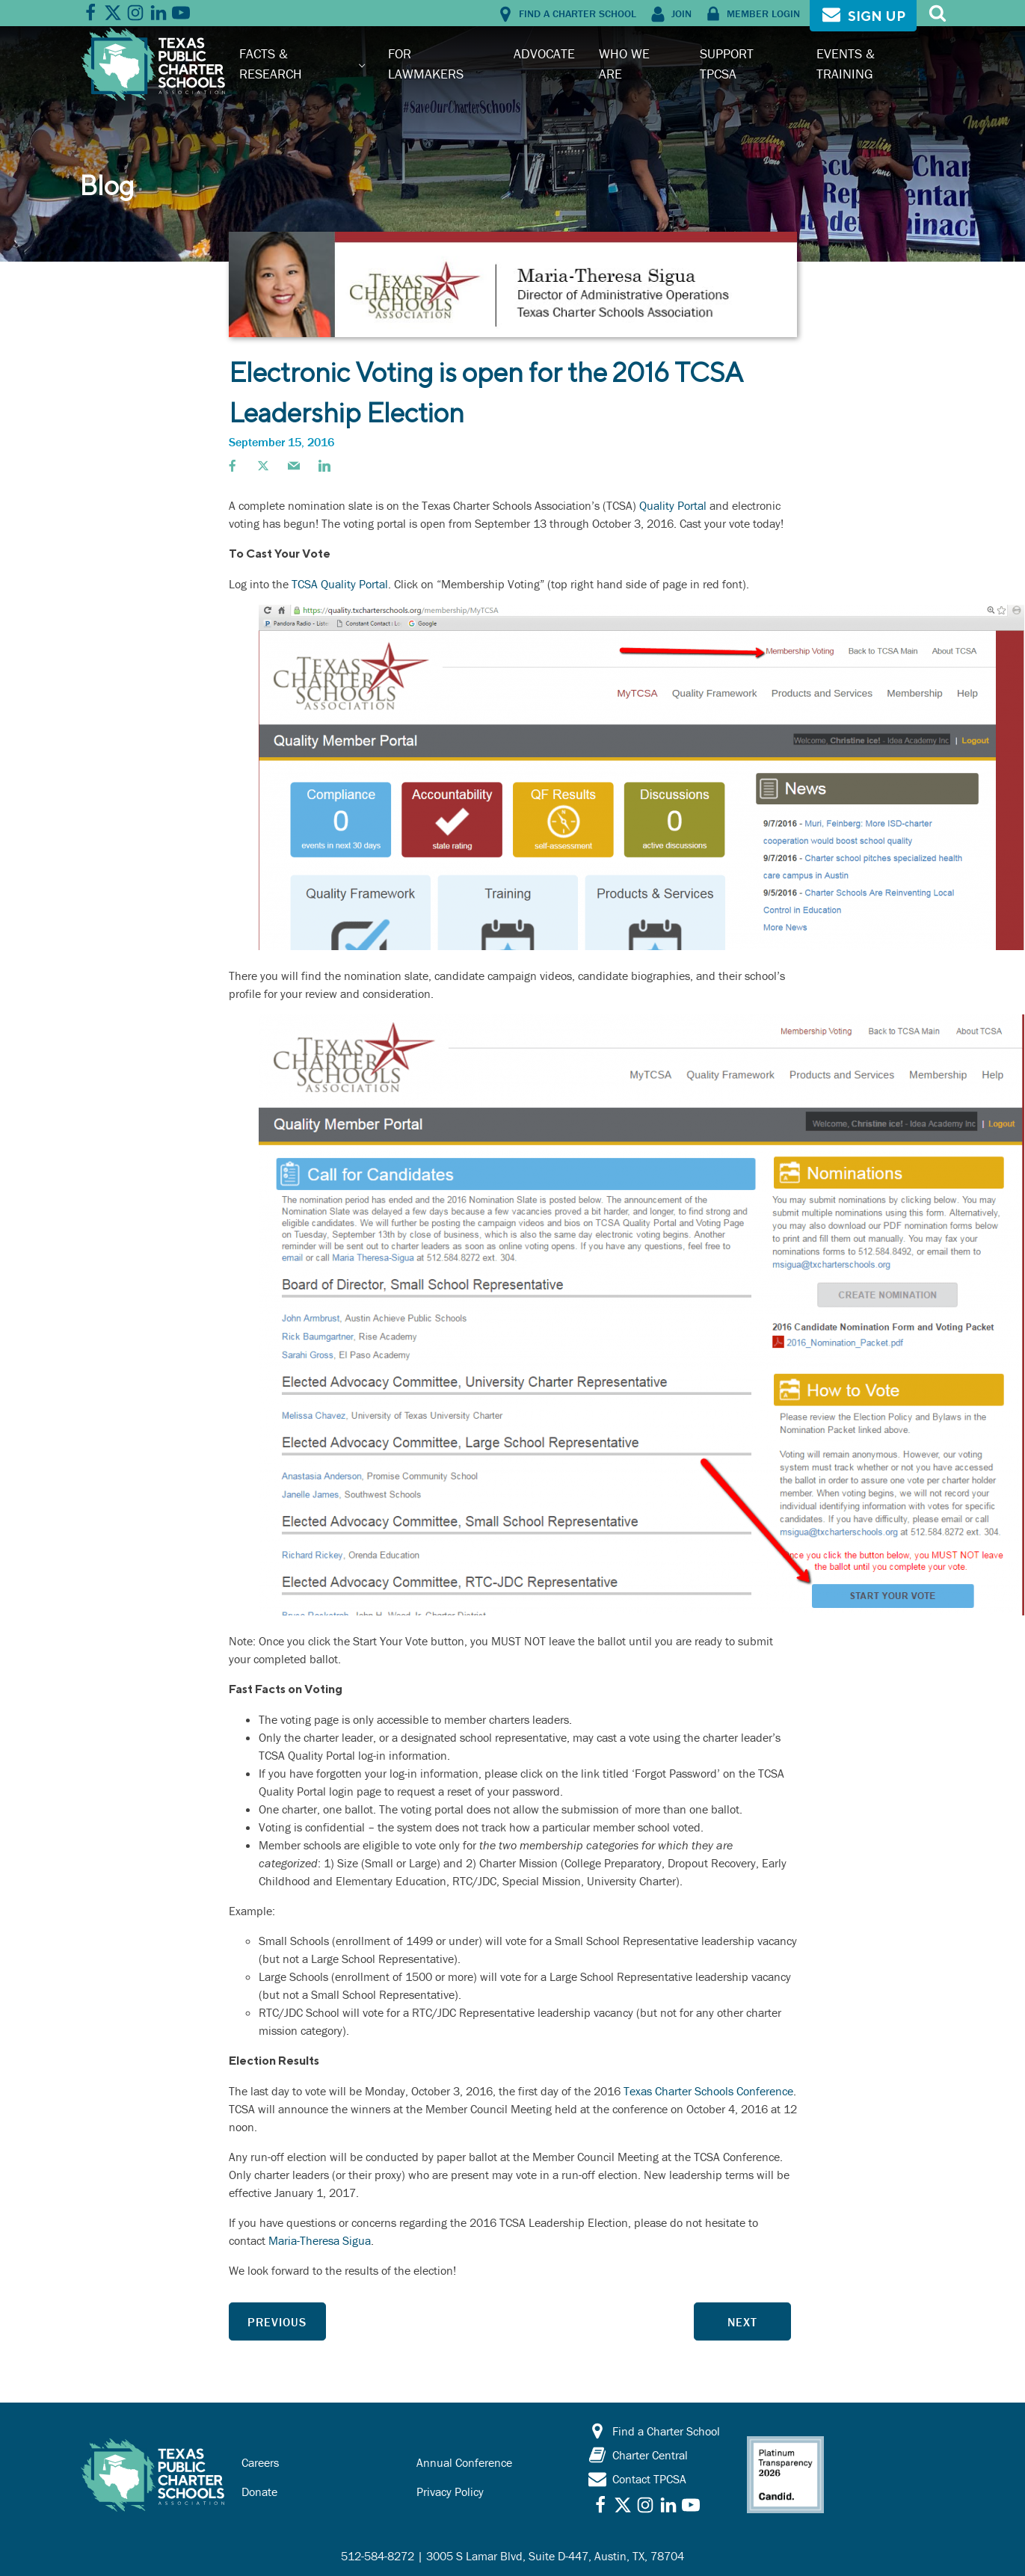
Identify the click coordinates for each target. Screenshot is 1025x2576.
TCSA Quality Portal (340, 583)
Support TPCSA (727, 63)
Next (742, 2321)
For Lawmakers (426, 63)
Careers (260, 2462)
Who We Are (624, 63)
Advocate (544, 53)
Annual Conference (464, 2462)
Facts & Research (270, 63)
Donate (259, 2491)
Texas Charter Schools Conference (708, 2090)
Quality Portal (673, 505)
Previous (277, 2321)
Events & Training (845, 63)
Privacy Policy (450, 2491)
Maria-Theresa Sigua (319, 2240)
